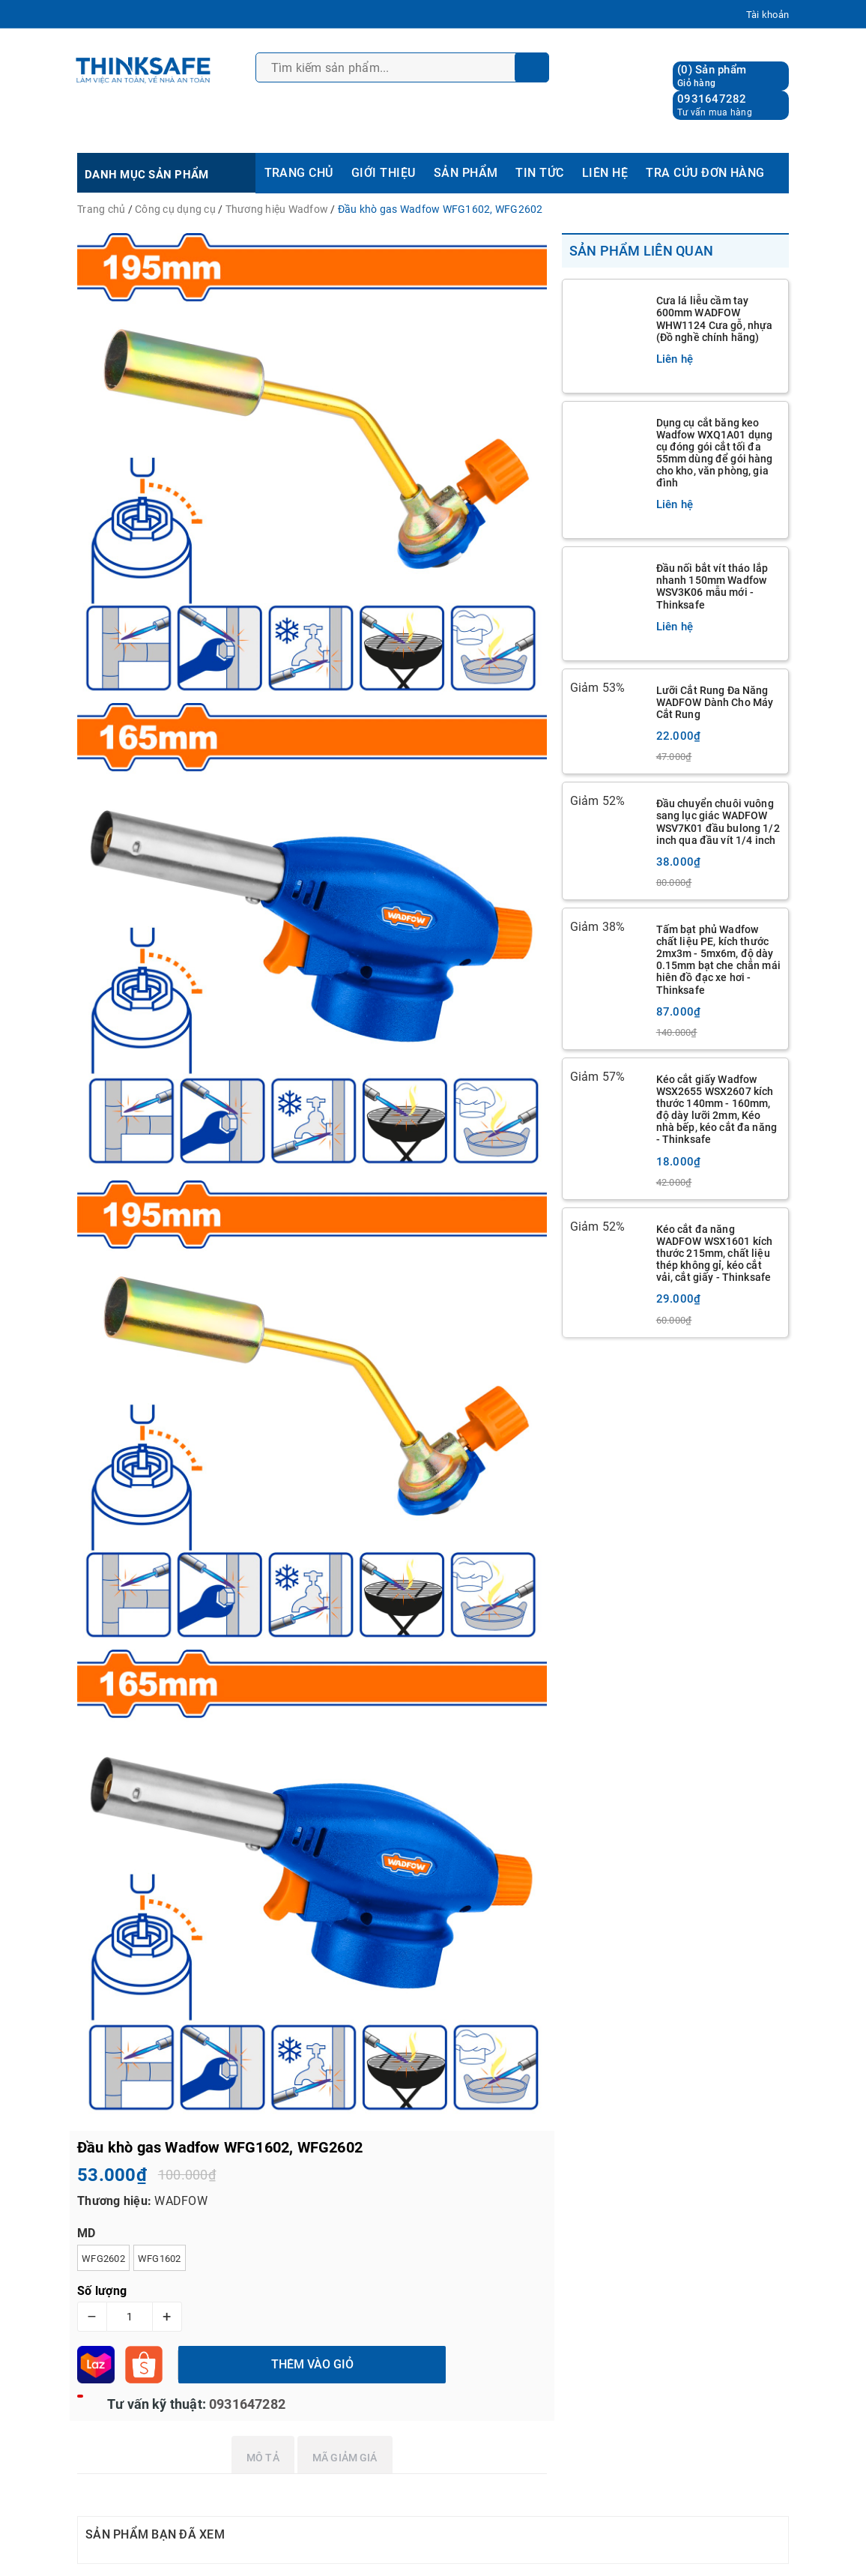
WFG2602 (103, 2258)
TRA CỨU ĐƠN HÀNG (705, 173)
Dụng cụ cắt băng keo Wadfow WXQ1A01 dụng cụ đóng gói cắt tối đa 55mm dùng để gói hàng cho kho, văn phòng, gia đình (714, 453)
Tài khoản (767, 14)
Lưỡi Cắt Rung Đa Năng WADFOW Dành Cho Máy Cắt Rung (715, 702)
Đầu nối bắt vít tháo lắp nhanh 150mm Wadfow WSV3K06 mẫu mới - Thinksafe (712, 586)
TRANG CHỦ (298, 173)
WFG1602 (159, 2258)
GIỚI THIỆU (383, 173)
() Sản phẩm (711, 76)
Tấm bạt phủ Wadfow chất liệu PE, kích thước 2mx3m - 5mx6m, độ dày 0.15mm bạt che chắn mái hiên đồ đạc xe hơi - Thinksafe (718, 959)
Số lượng (102, 2291)
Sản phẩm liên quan (641, 251)
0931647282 (712, 99)
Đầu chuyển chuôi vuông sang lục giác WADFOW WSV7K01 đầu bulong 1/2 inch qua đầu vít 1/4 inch (718, 821)
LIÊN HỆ (605, 173)
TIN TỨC (539, 173)
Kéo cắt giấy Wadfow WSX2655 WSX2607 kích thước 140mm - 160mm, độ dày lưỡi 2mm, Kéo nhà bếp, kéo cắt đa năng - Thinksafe (716, 1109)
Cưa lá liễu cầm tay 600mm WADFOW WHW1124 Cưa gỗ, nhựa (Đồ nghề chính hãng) (714, 319)
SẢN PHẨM (466, 173)
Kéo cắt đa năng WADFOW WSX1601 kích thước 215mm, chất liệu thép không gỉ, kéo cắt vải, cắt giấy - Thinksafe (714, 1253)
